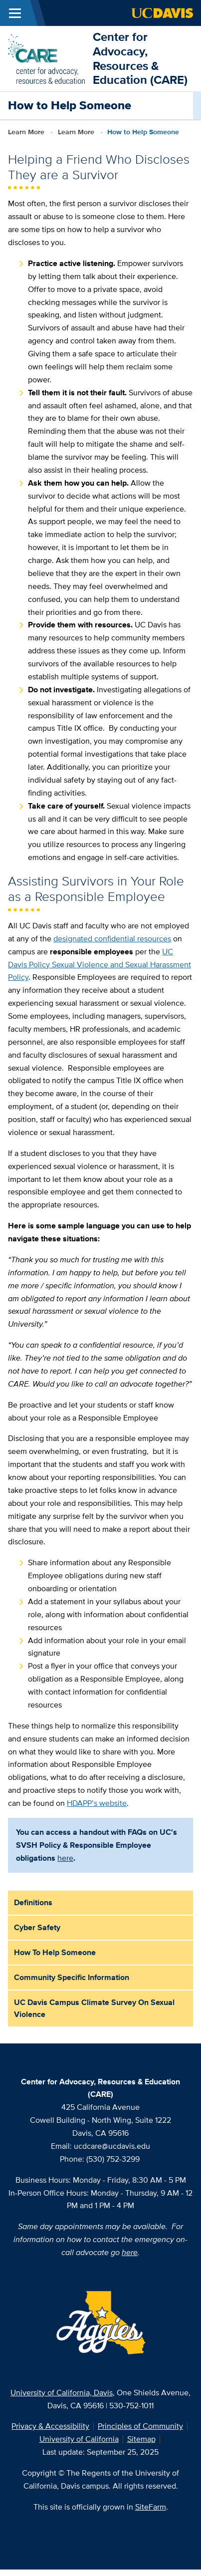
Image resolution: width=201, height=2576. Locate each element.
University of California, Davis (61, 2392)
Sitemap (141, 2439)
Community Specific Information (71, 1977)
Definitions (33, 1902)
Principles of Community (140, 2426)
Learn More (26, 132)
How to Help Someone (55, 1952)
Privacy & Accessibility (50, 2426)
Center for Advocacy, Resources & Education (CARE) (140, 58)
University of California (79, 2439)
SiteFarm (150, 2507)
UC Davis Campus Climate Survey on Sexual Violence (94, 2008)
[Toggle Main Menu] (15, 13)
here (65, 1858)
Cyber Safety (37, 1927)
